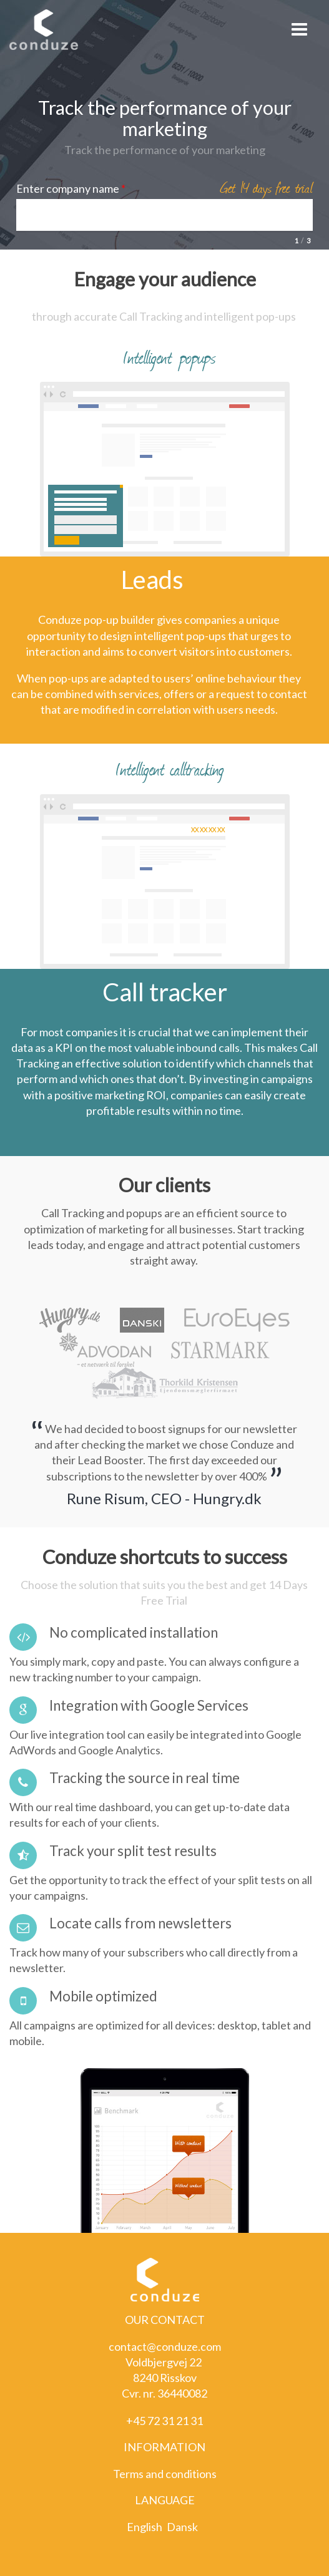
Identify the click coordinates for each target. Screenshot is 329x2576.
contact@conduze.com (165, 2346)
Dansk (182, 2527)
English (144, 2527)
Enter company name (70, 188)
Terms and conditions (165, 2474)
